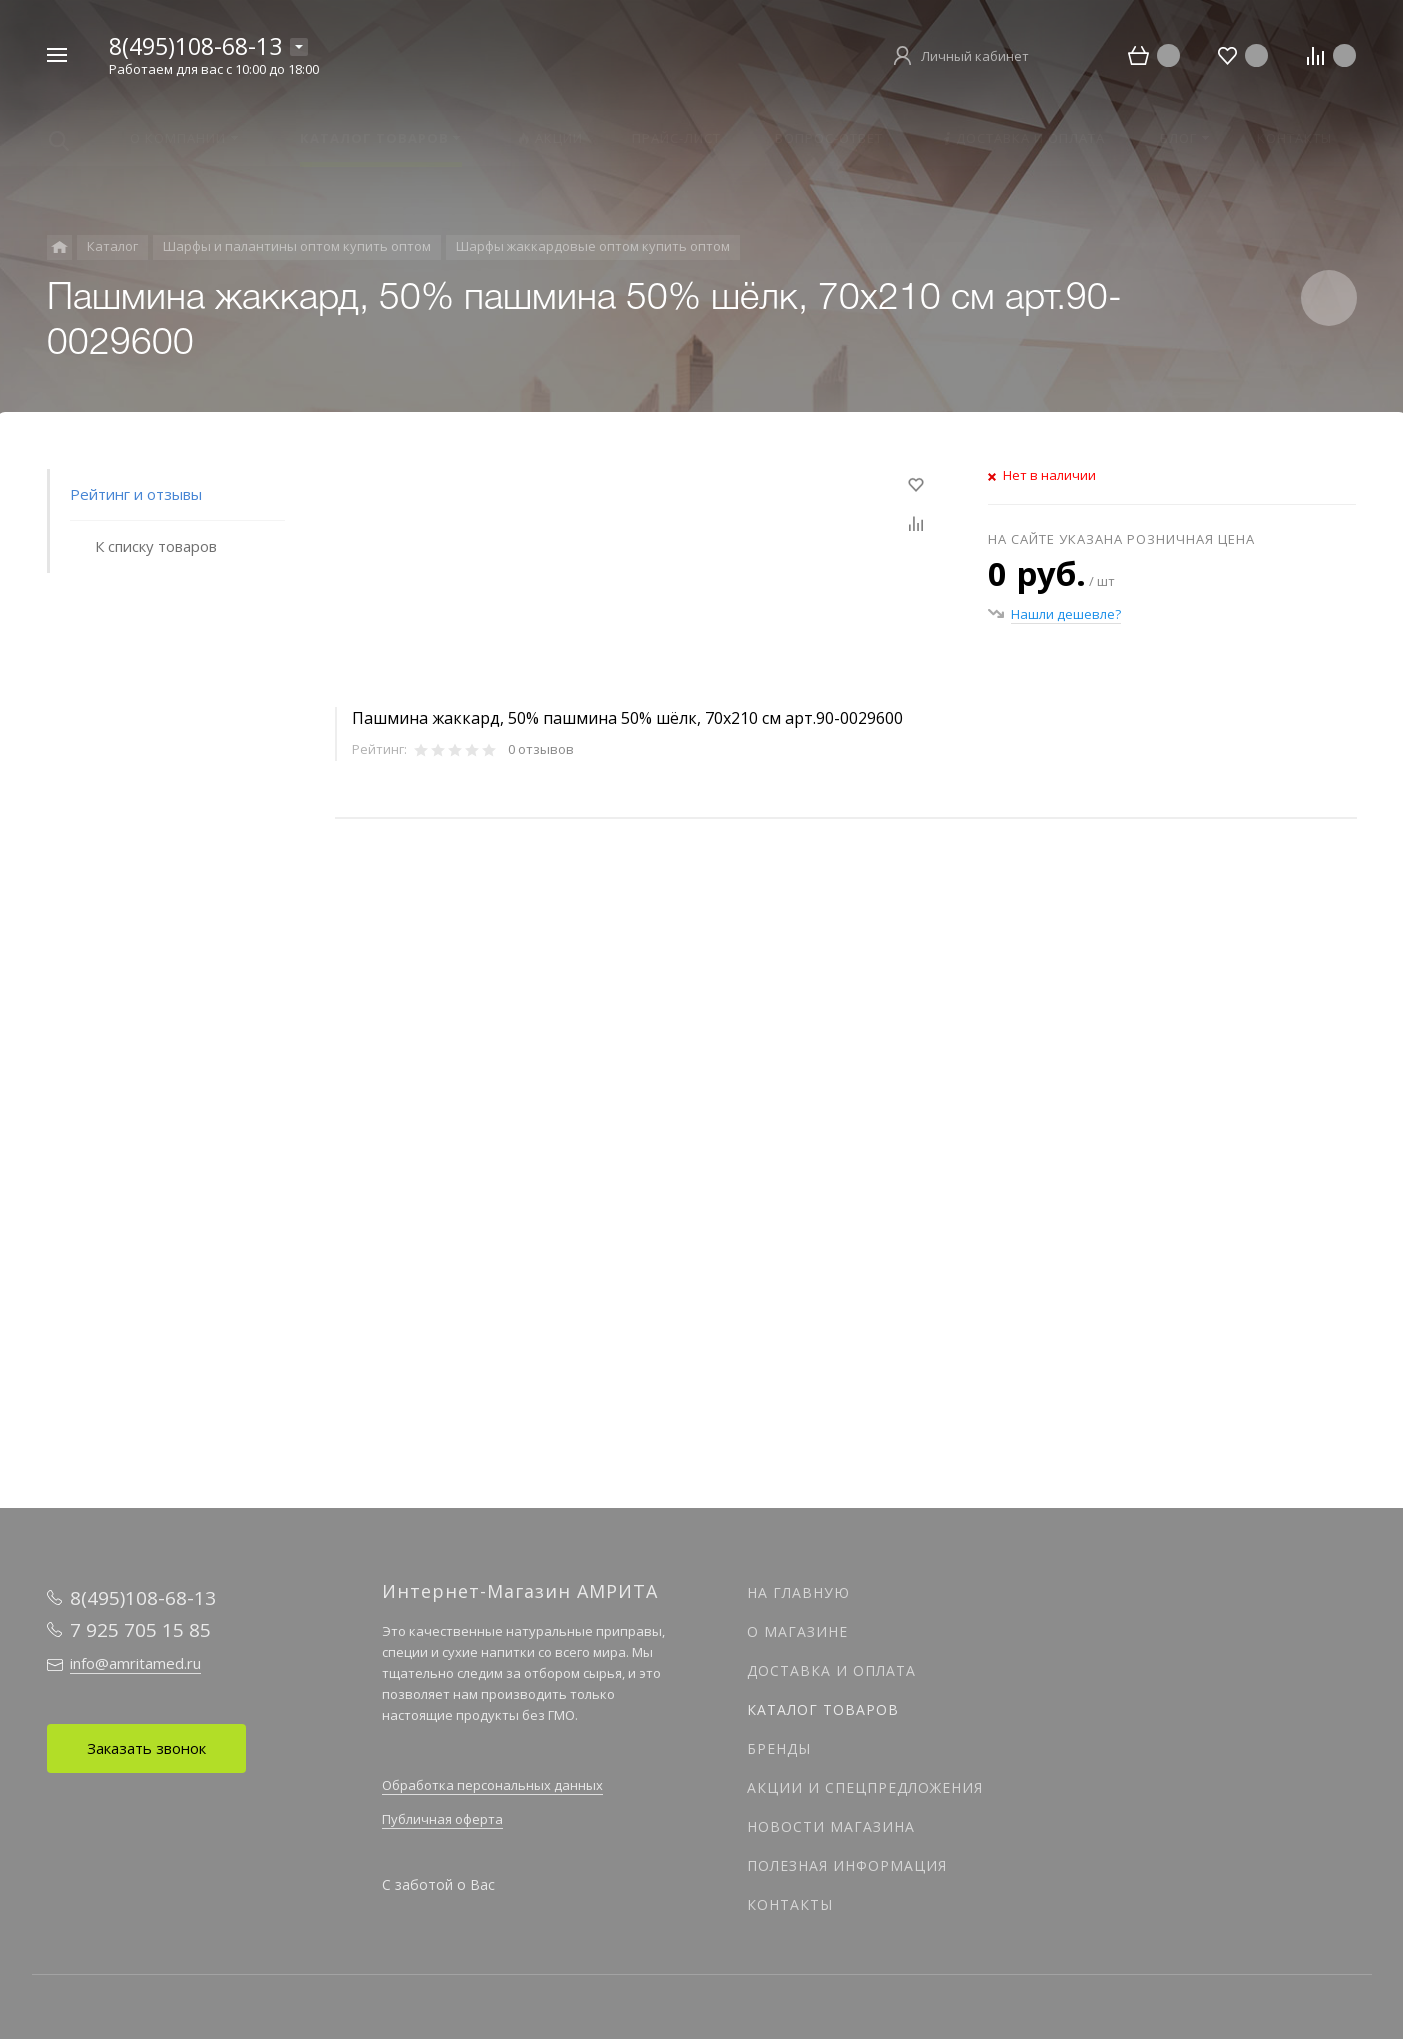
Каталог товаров (823, 1709)
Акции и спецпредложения (865, 1787)
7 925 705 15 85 (140, 1630)
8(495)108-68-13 (195, 46)
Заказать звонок (146, 1748)
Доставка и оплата (831, 1670)
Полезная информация (847, 1865)
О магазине (797, 1631)
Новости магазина (831, 1826)
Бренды (779, 1748)
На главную (798, 1592)
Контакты (790, 1904)
